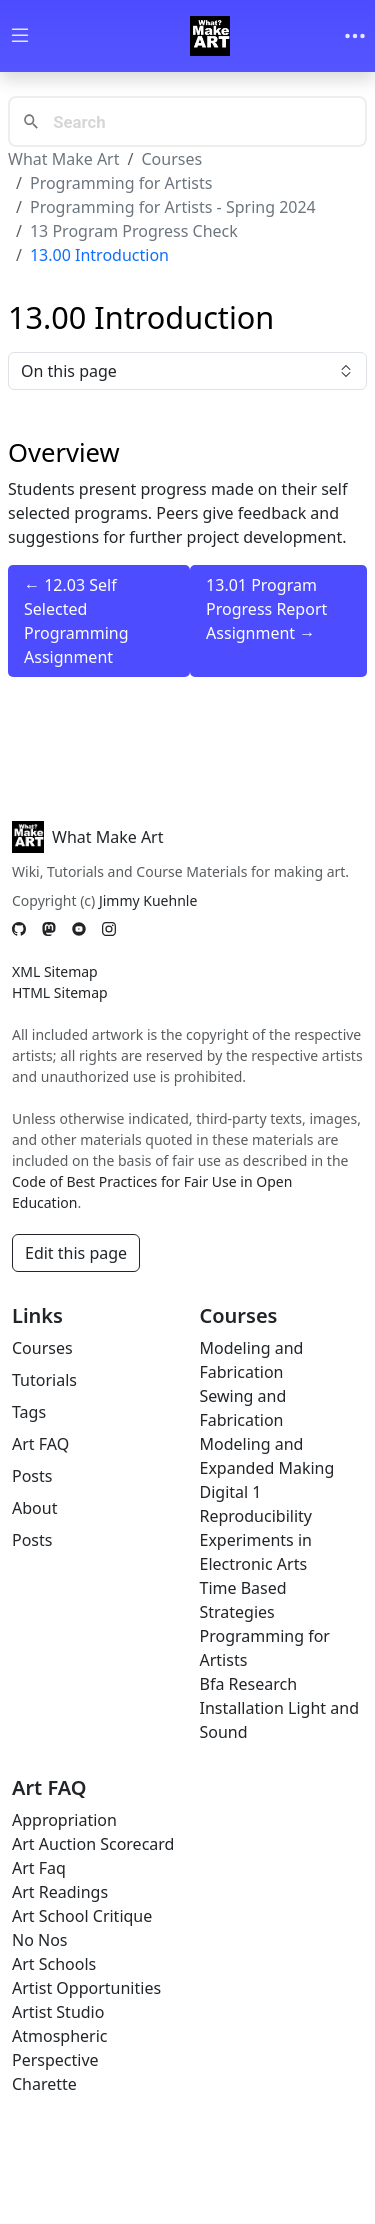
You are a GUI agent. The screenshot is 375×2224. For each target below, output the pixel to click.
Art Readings (60, 1892)
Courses (171, 159)
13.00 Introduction (99, 255)
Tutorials (44, 1380)
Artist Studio (58, 2012)
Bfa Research (249, 1684)
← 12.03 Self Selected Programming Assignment (76, 621)
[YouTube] (79, 929)
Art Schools (54, 1964)
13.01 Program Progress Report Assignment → (266, 609)
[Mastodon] (49, 929)
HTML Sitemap (60, 992)
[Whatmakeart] (210, 36)
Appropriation (64, 1820)
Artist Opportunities (86, 1988)
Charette (44, 2084)
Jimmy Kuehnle (148, 900)
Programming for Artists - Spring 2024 (173, 207)
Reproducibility (256, 1516)
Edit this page (76, 1253)
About (34, 1508)
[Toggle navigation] (355, 36)
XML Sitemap (55, 971)
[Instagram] (109, 929)
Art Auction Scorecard (93, 1844)
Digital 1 (231, 1492)
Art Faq (39, 1868)
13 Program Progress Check (134, 231)
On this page (187, 371)
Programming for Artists (121, 183)
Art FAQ (40, 1444)
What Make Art (64, 159)
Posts (32, 1476)
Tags (29, 1412)
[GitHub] (19, 929)
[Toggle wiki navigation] (20, 36)
